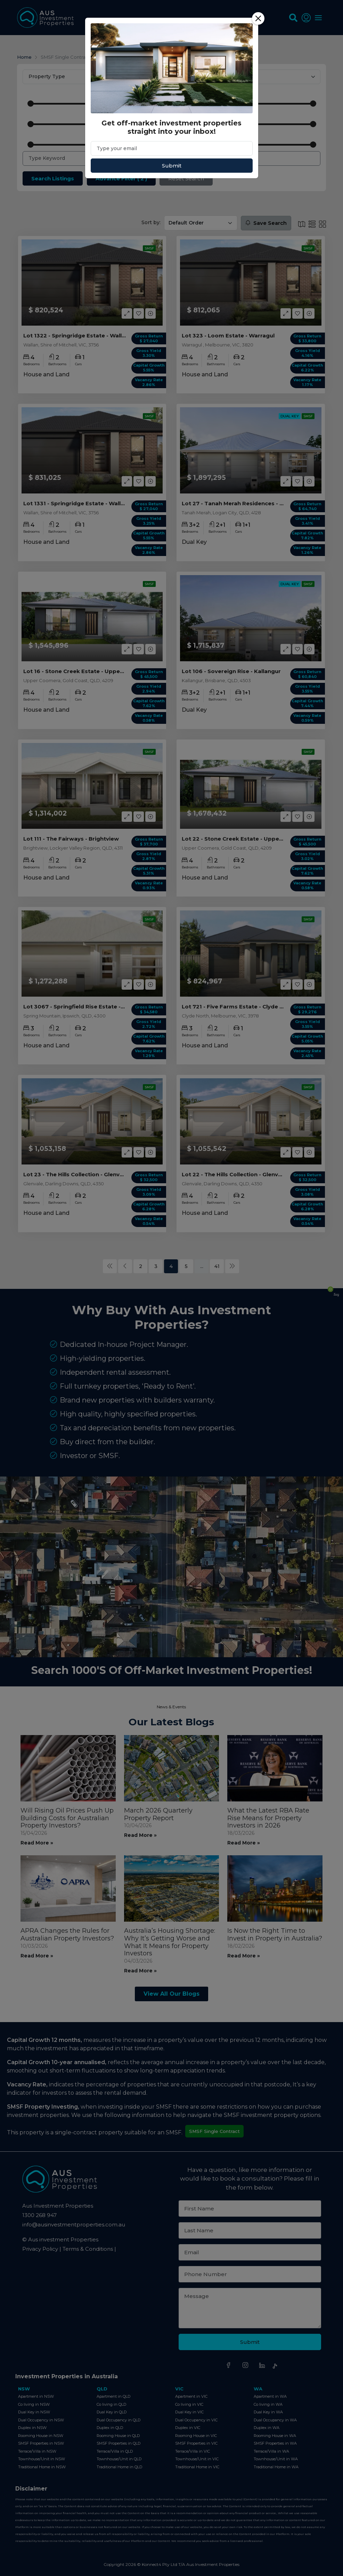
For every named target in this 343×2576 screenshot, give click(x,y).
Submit (171, 165)
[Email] (172, 148)
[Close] (258, 18)
